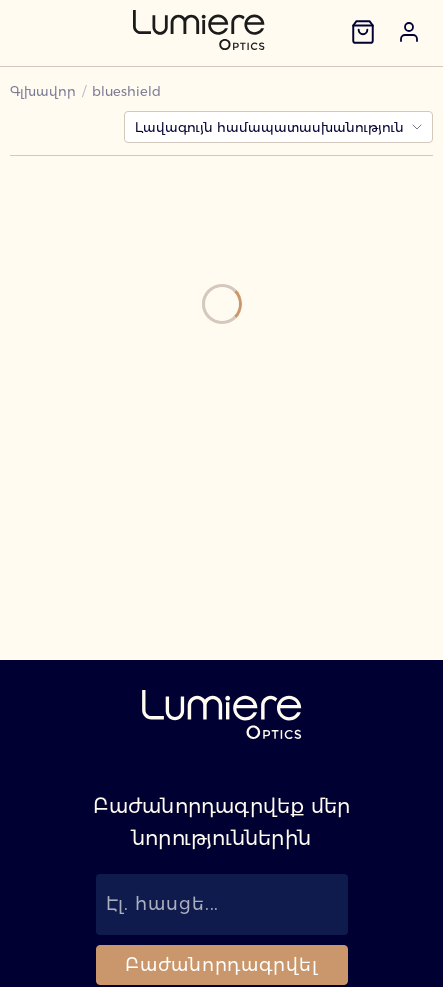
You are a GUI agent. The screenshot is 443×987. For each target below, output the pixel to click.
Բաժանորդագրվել (221, 965)
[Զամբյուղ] (363, 32)
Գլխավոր (43, 91)
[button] (409, 32)
